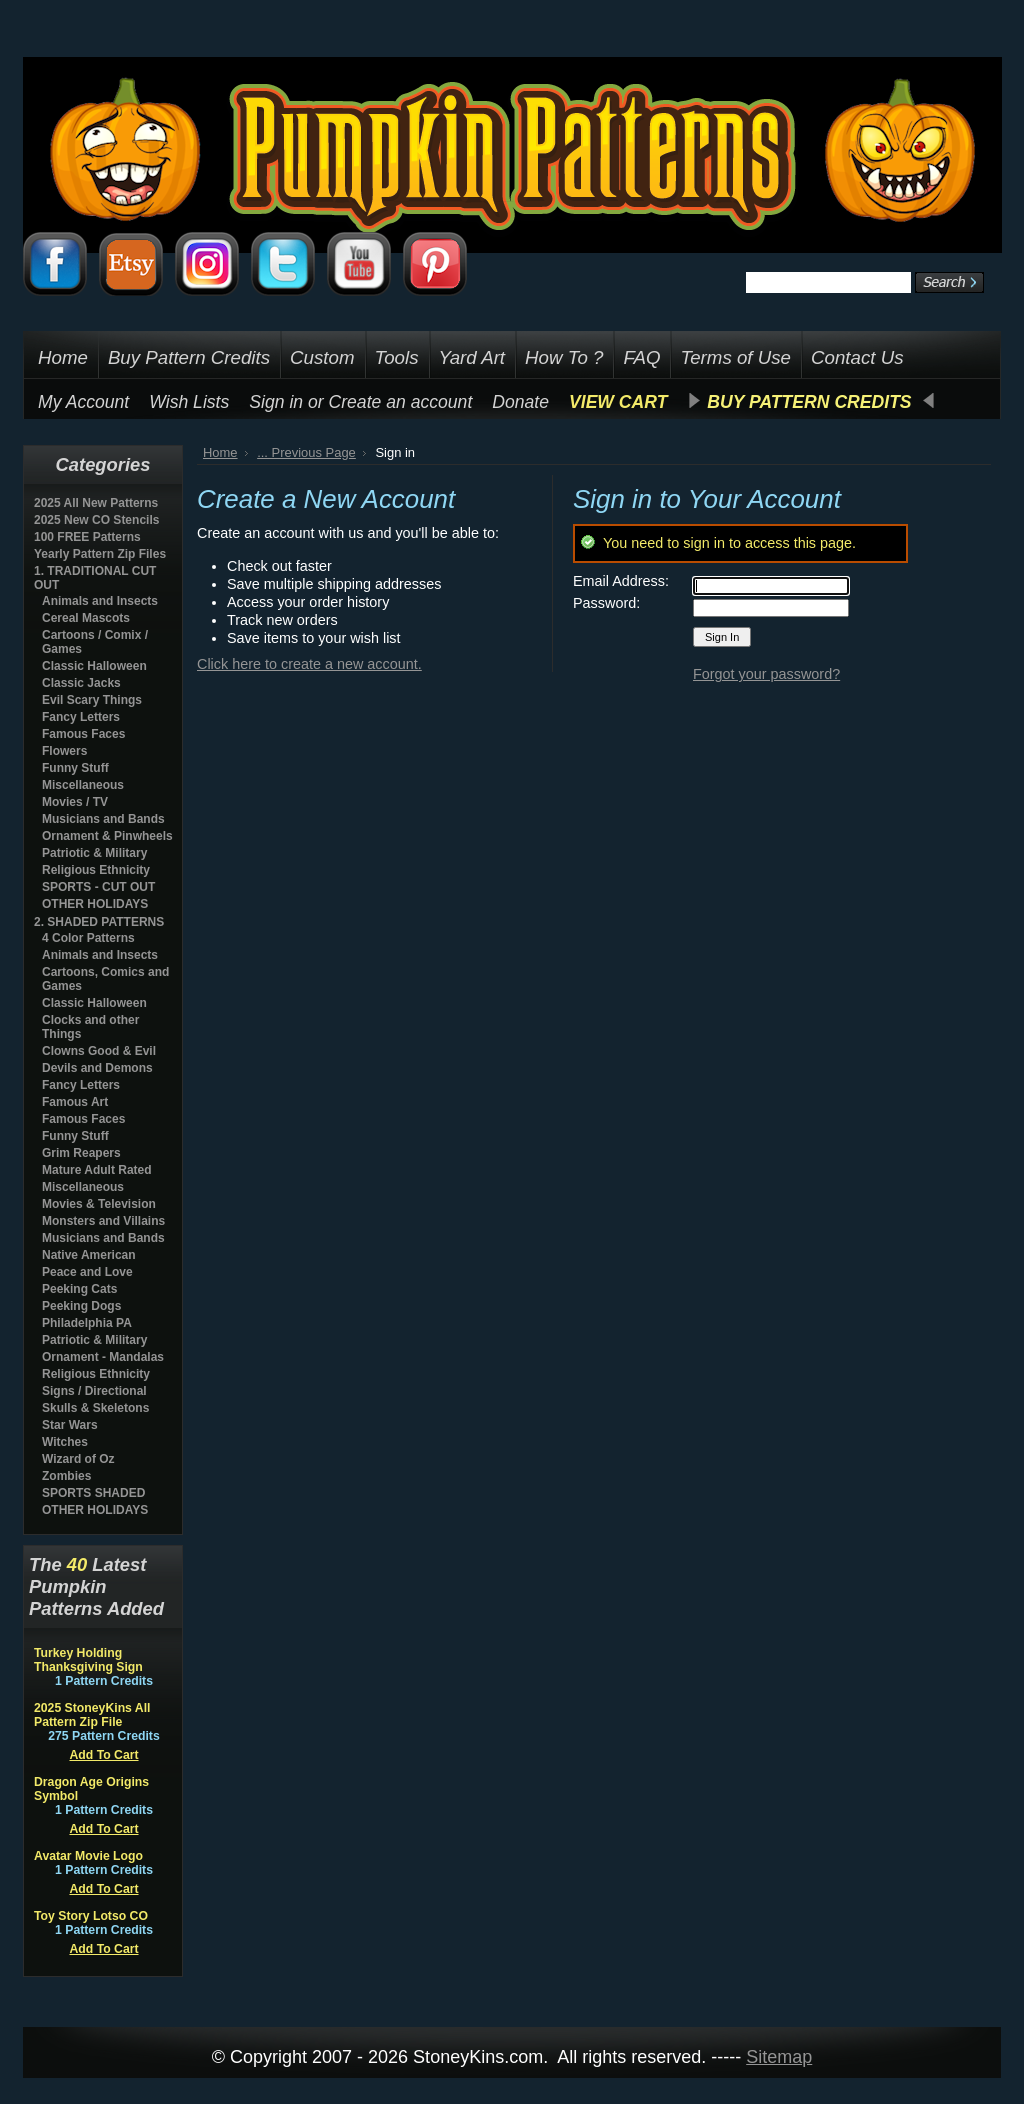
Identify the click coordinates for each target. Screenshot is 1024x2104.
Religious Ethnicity (96, 870)
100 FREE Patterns (87, 537)
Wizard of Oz (78, 1459)
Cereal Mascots (86, 618)
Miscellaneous (83, 785)
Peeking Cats (79, 1289)
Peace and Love (87, 1272)
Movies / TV (75, 802)
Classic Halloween (94, 666)
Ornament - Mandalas (103, 1357)
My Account (83, 402)
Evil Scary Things (92, 700)
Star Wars (70, 1425)
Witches (65, 1442)
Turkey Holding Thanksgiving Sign (88, 1660)
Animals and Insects (100, 601)
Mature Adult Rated (97, 1170)
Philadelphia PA (87, 1323)
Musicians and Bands (103, 819)
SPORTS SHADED (93, 1493)
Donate (520, 402)
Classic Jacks (81, 683)
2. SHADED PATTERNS (99, 922)
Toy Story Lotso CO (91, 1916)
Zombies (66, 1476)
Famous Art (75, 1102)
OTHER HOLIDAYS (95, 904)
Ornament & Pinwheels (107, 836)
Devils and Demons (97, 1068)
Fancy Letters (81, 717)
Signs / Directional (94, 1391)
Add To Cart (103, 1755)
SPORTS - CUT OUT (98, 887)
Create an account (401, 402)
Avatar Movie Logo (88, 1856)
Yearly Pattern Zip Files (100, 554)
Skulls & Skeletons (95, 1408)
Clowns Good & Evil (99, 1051)
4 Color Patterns (88, 938)
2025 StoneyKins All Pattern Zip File (92, 1715)
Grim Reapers (81, 1153)
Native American (89, 1255)
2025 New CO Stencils (96, 520)
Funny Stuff (75, 768)
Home (220, 452)
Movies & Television (99, 1204)
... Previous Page (306, 452)
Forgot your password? (766, 674)
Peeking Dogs (81, 1306)
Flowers (64, 751)
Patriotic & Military (94, 853)
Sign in (276, 402)
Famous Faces (83, 734)
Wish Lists (189, 402)
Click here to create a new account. (309, 664)
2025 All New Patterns (96, 503)
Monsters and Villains (103, 1221)
